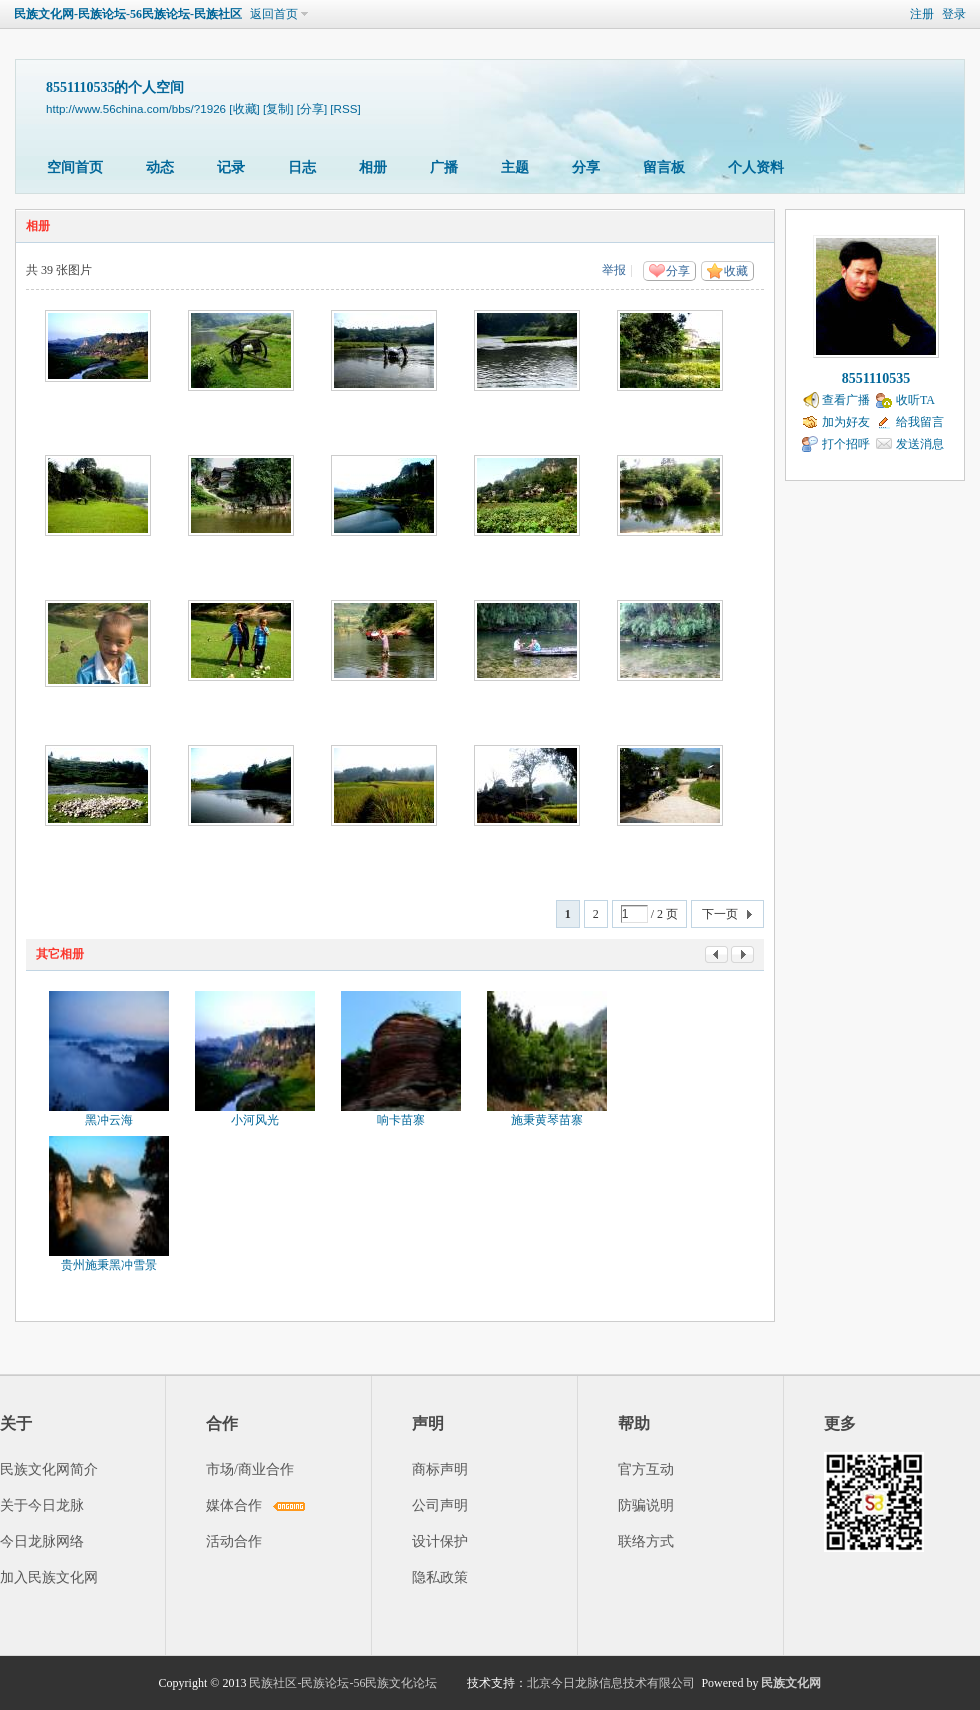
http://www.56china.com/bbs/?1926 (136, 108)
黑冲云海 (109, 1120)
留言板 (664, 167)
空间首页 (75, 167)
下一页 (720, 914)
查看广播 (846, 400)
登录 (954, 14)
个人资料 (756, 167)
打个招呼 (846, 444)
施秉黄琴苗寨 (547, 1120)
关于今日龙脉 (42, 1505)
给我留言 (920, 422)
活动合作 (234, 1541)
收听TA (915, 400)
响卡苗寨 (401, 1120)
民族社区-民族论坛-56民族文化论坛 (343, 1683)
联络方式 (646, 1541)
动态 (160, 167)
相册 (373, 167)
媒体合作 (234, 1505)
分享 (586, 167)
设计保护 (440, 1541)
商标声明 (440, 1469)
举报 (614, 270)
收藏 (736, 271)
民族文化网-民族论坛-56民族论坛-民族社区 (128, 14)
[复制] (278, 108)
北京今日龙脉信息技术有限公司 (611, 1683)
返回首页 (274, 14)
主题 (515, 167)
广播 (444, 167)
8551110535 (876, 378)
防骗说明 (646, 1505)
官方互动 (646, 1469)
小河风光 (255, 1120)
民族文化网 (791, 1683)
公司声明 (440, 1505)
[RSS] (345, 108)
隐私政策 (440, 1577)
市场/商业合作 (250, 1469)
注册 (922, 14)
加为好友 (846, 422)
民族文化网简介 (49, 1469)
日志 (302, 167)
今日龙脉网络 (42, 1541)
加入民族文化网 (49, 1577)
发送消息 (920, 444)
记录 (231, 167)
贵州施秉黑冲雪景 (109, 1265)
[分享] (312, 108)
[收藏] (244, 108)
